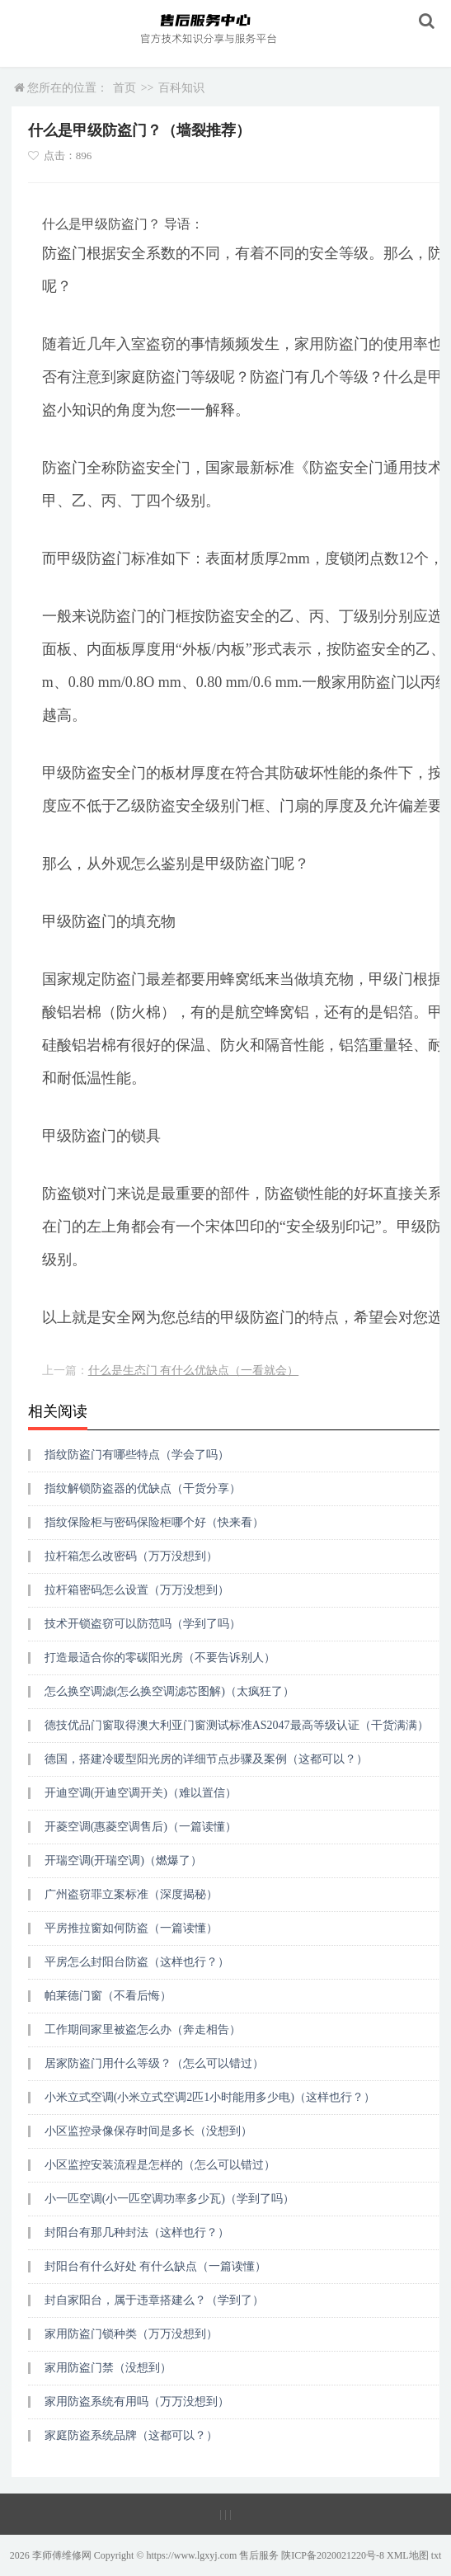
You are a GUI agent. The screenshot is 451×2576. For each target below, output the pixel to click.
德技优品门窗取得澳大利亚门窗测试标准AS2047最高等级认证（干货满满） (237, 1725)
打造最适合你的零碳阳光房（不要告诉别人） (160, 1657)
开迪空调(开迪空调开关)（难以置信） (141, 1793)
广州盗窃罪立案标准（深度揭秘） (131, 1894)
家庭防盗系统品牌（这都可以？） (131, 2435)
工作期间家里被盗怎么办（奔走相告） (143, 2029)
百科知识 (181, 88)
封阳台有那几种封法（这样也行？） (137, 2232)
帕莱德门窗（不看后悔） (108, 1996)
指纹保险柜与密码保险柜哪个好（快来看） (154, 1522)
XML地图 (408, 2555)
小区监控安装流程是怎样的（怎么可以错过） (160, 2165)
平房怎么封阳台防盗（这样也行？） (137, 1962)
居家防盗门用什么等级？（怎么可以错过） (154, 2063)
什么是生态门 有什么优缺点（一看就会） (193, 1370)
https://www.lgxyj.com (191, 2555)
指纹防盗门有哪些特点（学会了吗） (137, 1454)
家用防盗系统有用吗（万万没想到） (137, 2401)
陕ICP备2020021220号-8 (332, 2555)
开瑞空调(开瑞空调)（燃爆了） (123, 1860)
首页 (124, 88)
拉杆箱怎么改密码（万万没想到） (131, 1556)
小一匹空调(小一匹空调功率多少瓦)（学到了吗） (169, 2198)
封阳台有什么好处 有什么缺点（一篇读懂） (156, 2266)
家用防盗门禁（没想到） (108, 2368)
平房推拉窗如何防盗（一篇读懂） (131, 1928)
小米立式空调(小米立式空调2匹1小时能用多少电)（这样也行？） (210, 2097)
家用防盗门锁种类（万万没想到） (131, 2334)
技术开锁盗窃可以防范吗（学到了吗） (143, 1624)
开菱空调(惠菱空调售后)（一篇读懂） (141, 1826)
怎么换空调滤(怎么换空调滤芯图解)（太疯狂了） (169, 1691)
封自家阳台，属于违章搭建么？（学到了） (154, 2300)
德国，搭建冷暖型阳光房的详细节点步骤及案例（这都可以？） (206, 1759)
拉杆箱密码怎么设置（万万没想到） (137, 1590)
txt (436, 2555)
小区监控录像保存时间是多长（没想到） (148, 2131)
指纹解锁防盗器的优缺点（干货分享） (143, 1488)
